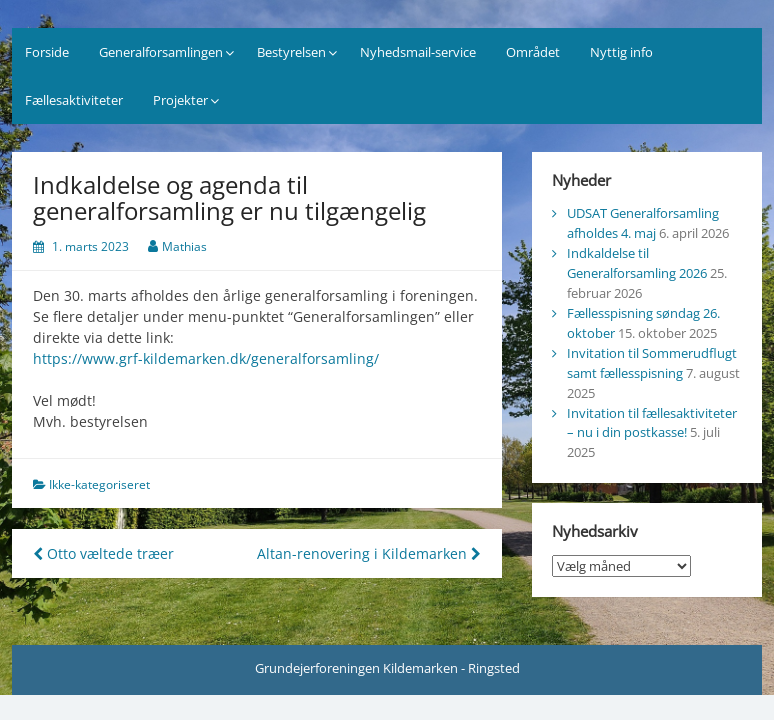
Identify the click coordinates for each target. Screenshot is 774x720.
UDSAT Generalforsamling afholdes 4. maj (643, 223)
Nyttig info (621, 52)
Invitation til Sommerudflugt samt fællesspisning (652, 363)
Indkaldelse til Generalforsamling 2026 (637, 263)
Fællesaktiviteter (74, 100)
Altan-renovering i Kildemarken (369, 553)
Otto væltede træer (103, 553)
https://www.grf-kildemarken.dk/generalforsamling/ (206, 358)
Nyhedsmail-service (418, 52)
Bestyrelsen (291, 52)
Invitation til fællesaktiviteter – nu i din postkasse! (652, 423)
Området (533, 52)
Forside (47, 52)
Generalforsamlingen (161, 52)
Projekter (180, 100)
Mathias (184, 246)
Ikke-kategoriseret (99, 484)
